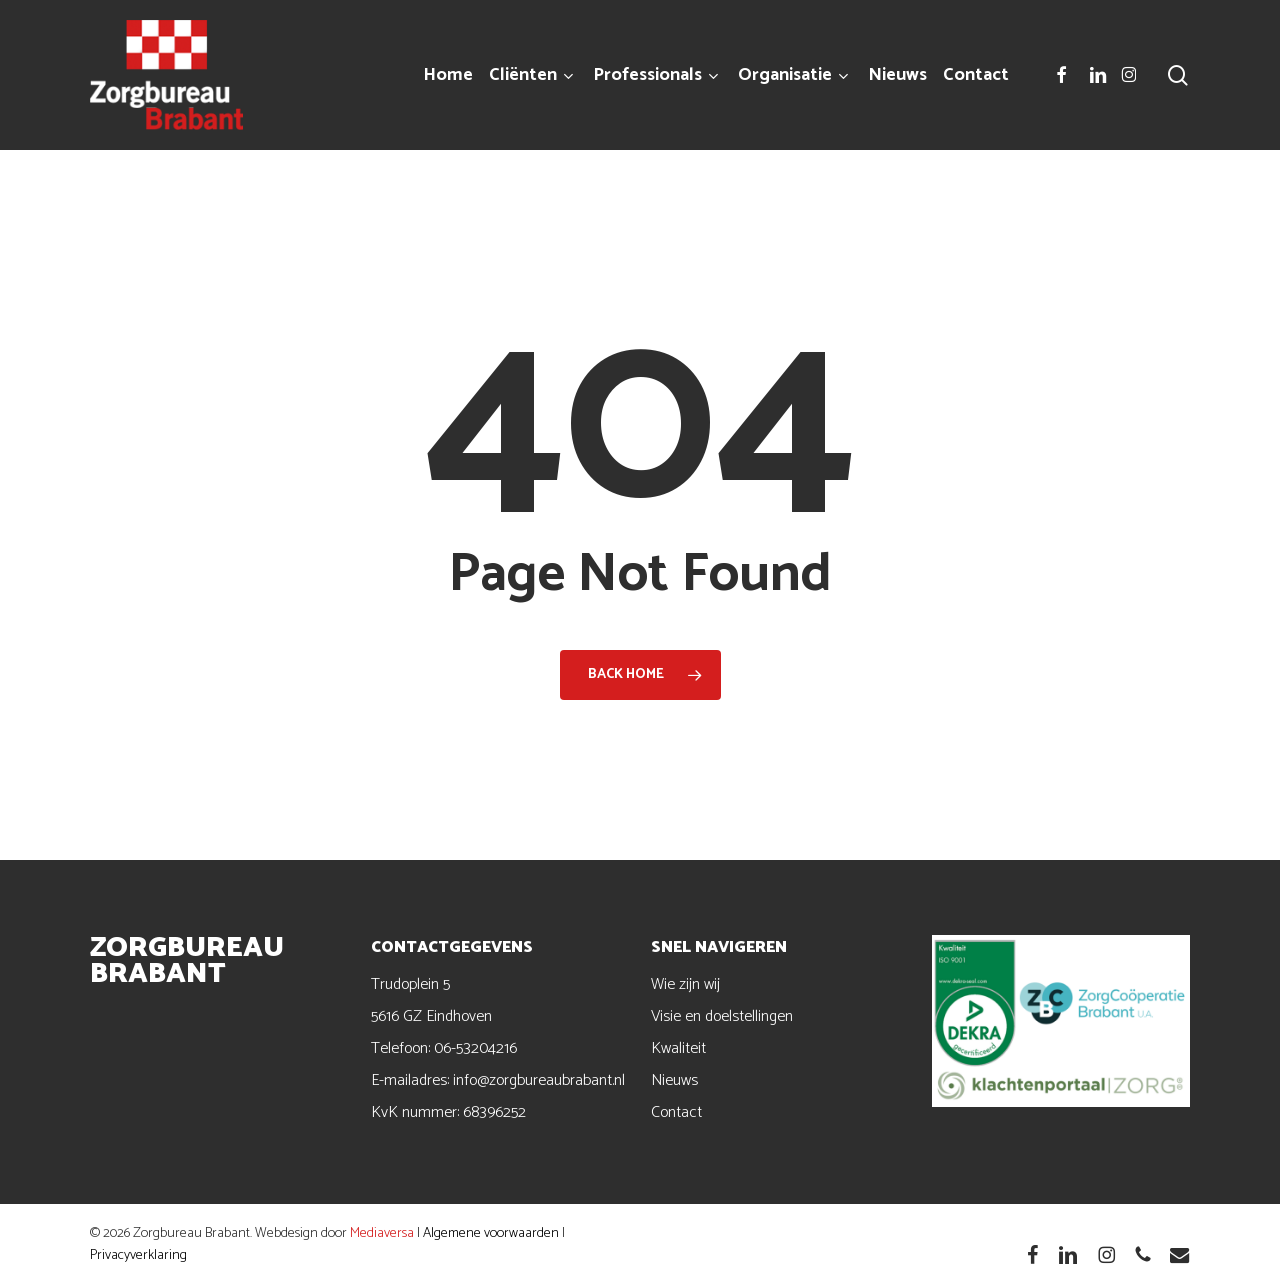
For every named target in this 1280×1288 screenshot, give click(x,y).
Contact (676, 1112)
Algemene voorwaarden (491, 1233)
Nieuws (674, 1080)
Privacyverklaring (138, 1255)
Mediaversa (382, 1233)
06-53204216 (475, 1048)
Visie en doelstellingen (722, 1016)
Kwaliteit (678, 1048)
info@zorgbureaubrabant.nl (539, 1080)
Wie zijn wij (685, 984)
